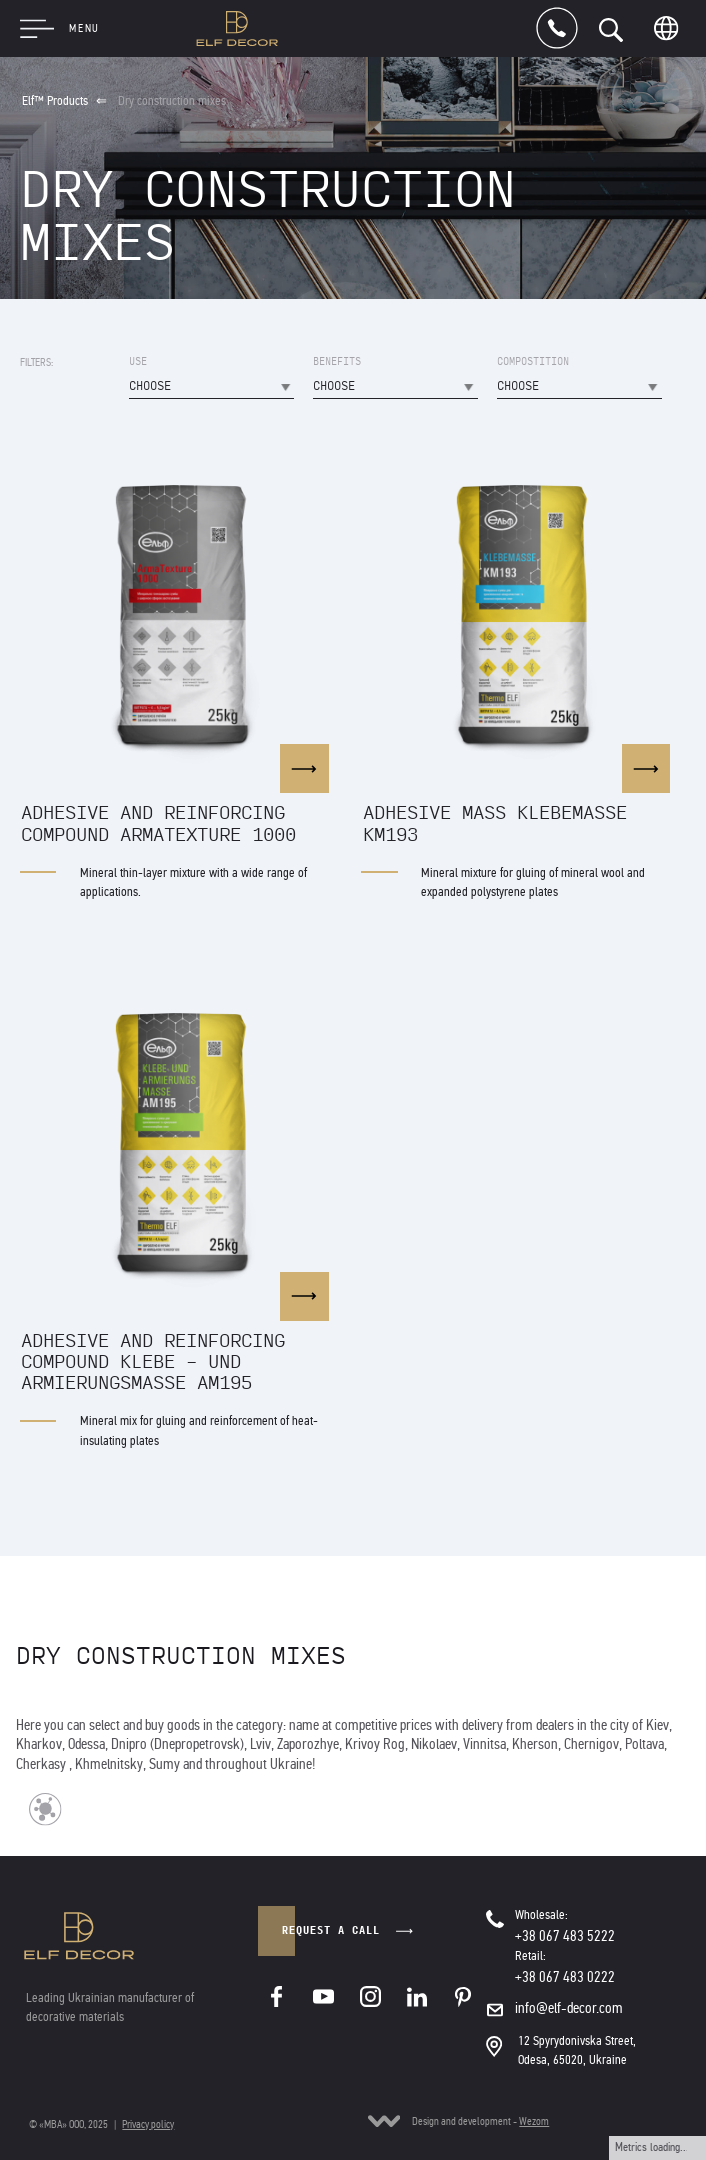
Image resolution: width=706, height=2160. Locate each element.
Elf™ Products (55, 101)
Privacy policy (148, 2124)
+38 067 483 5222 (565, 1936)
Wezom (534, 2121)
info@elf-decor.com (569, 2008)
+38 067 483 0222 (565, 1977)
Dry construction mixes (172, 101)
